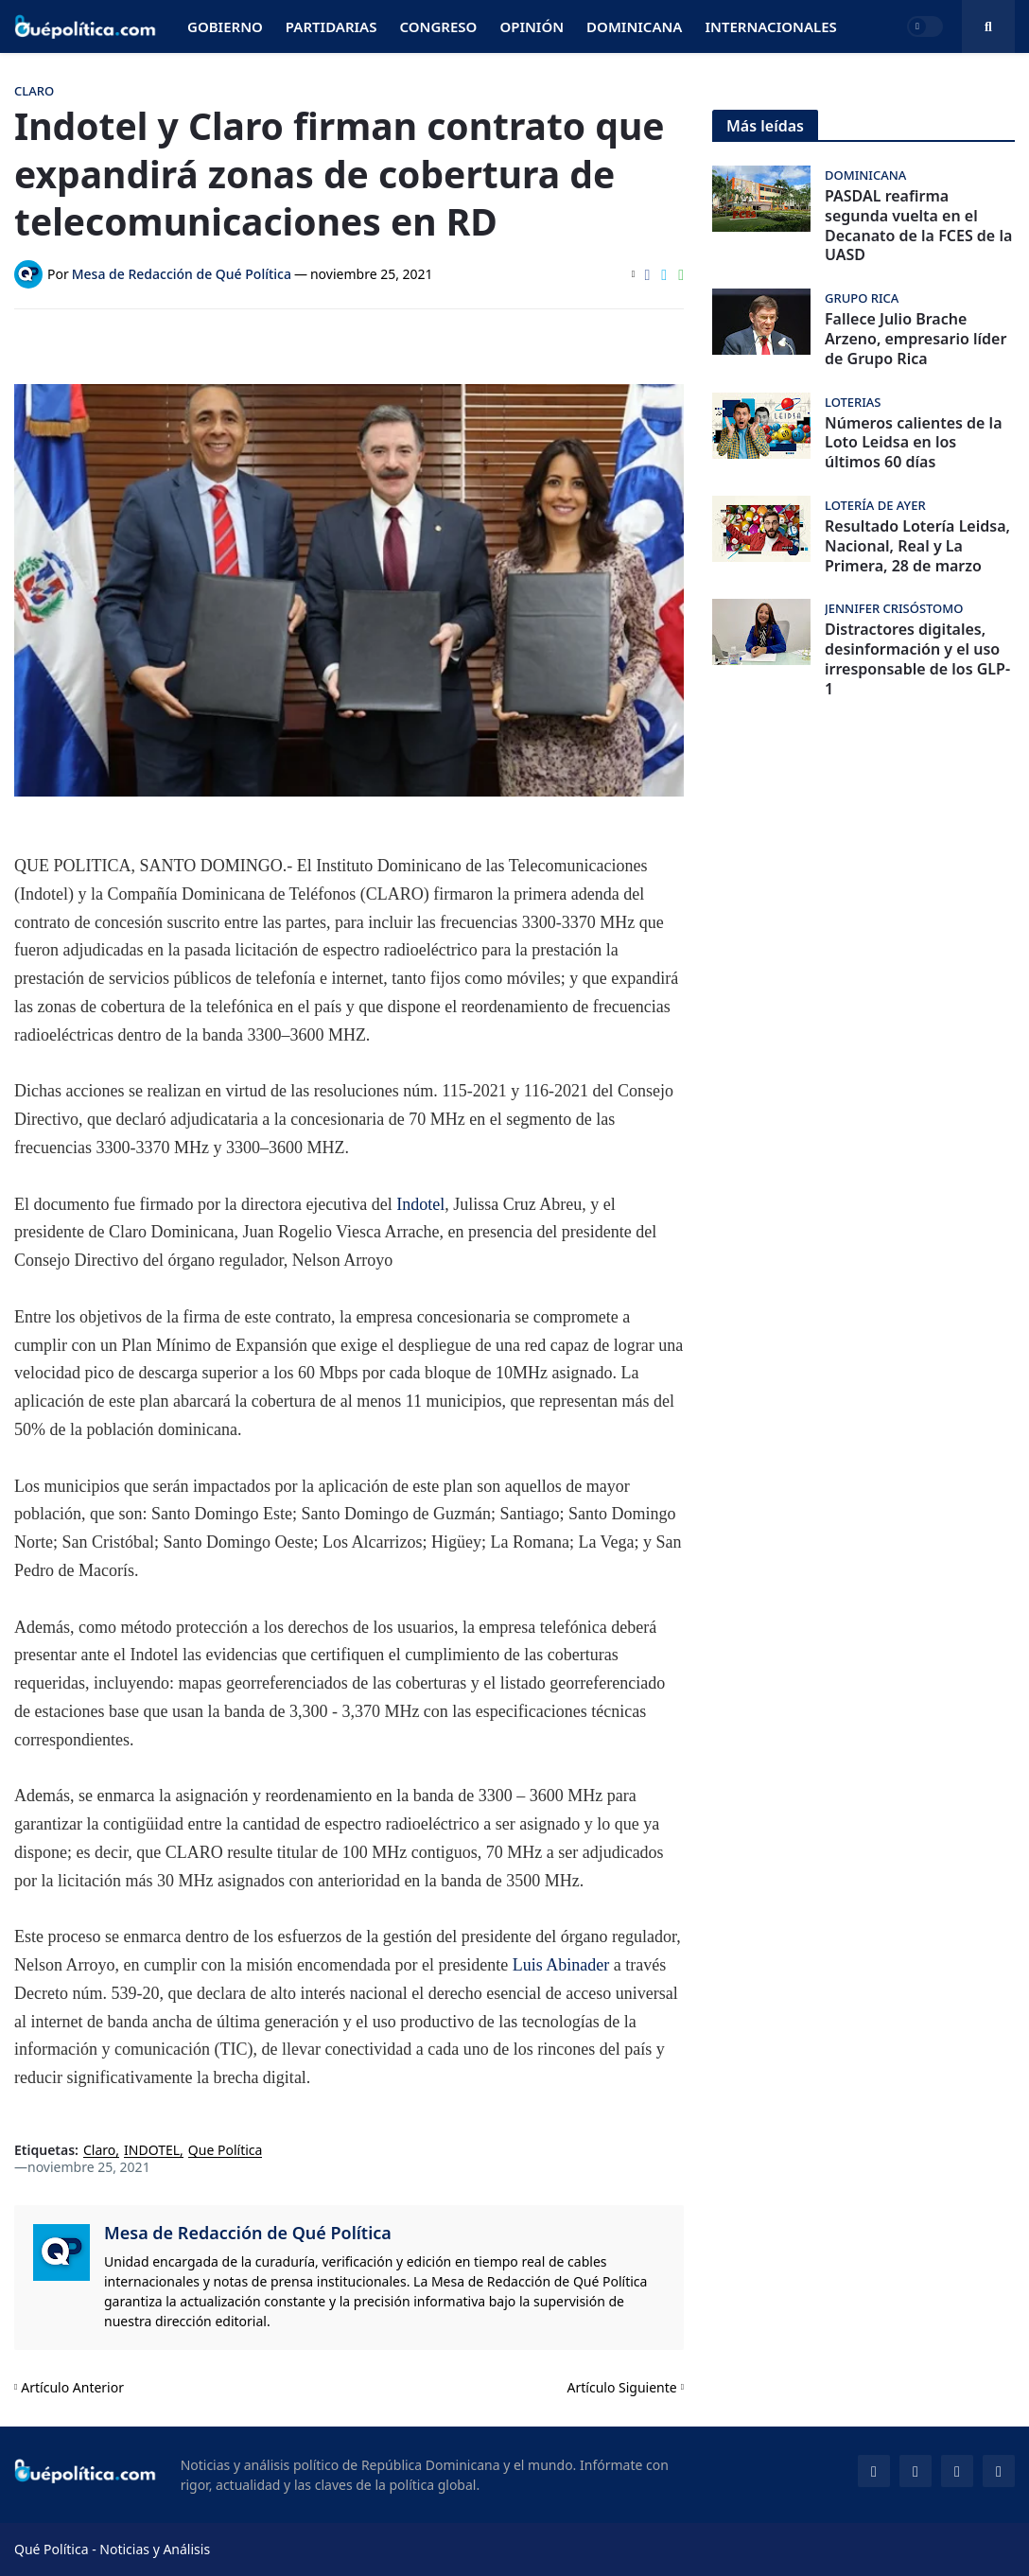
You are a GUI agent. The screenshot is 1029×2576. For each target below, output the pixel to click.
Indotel (420, 1204)
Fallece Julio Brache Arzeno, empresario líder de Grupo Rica (915, 338)
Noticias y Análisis (154, 2549)
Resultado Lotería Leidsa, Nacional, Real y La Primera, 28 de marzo (917, 546)
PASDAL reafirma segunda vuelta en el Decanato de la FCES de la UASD (918, 225)
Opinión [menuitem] (531, 26)
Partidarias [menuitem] (331, 26)
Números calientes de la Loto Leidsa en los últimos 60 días (914, 442)
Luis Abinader (563, 1964)
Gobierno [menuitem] (225, 26)
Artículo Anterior (72, 2387)
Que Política (225, 2151)
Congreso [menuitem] (438, 26)
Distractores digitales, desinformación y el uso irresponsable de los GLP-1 (917, 659)
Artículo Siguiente (622, 2387)
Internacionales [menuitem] (770, 26)
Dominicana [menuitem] (634, 26)
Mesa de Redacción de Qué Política (248, 2232)
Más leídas (765, 125)
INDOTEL (152, 2151)
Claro (99, 2151)
